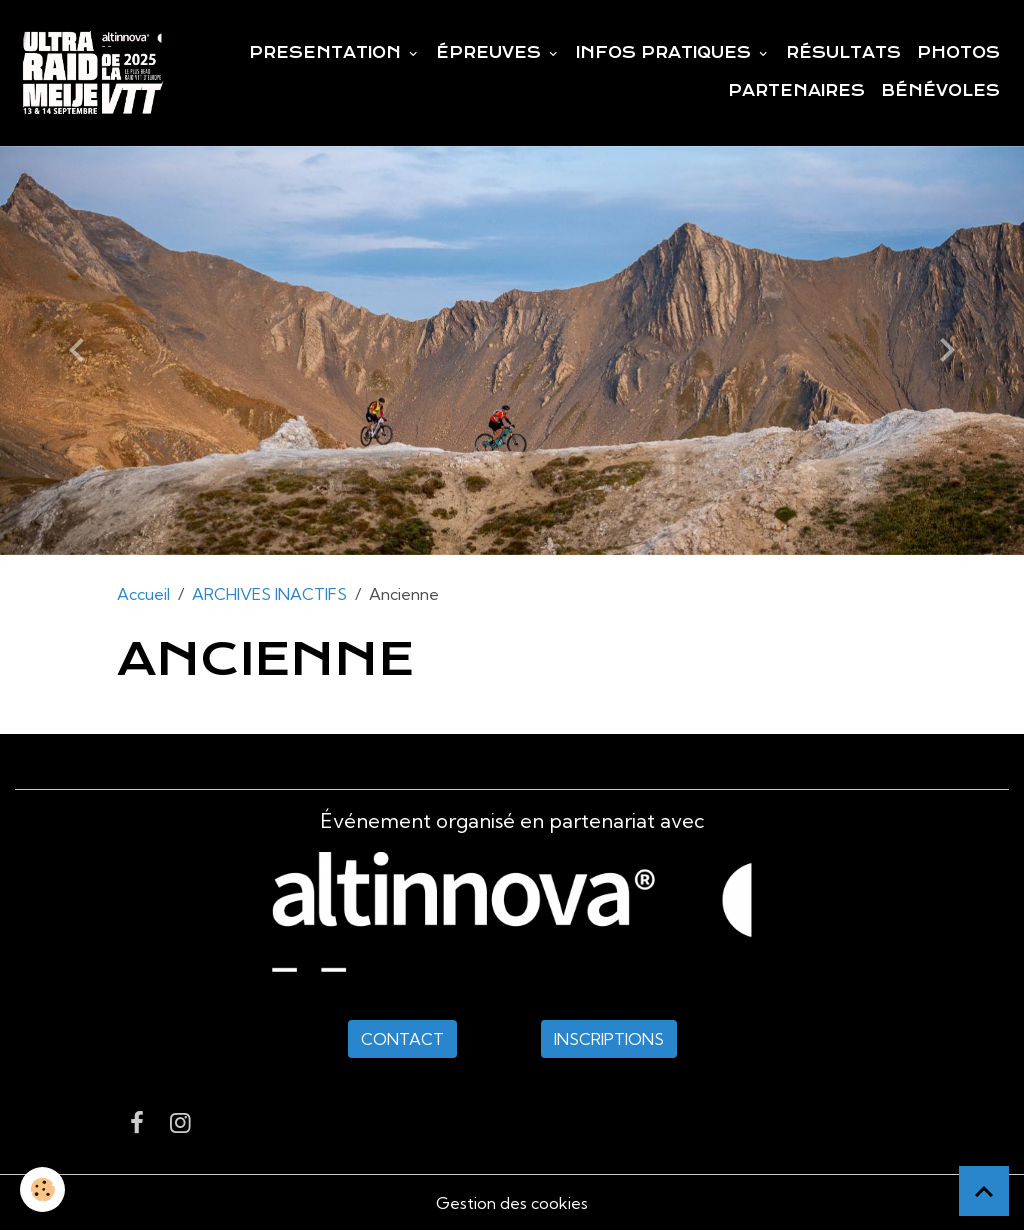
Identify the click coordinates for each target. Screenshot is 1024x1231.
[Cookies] (42, 1189)
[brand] (92, 73)
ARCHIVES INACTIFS (269, 594)
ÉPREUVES (491, 53)
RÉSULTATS (843, 53)
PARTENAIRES (796, 91)
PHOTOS (958, 53)
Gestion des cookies (512, 1203)
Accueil (143, 594)
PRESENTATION (327, 53)
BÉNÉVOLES (940, 91)
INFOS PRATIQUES (666, 53)
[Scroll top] (984, 1191)
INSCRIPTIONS (609, 1039)
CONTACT (402, 1039)
